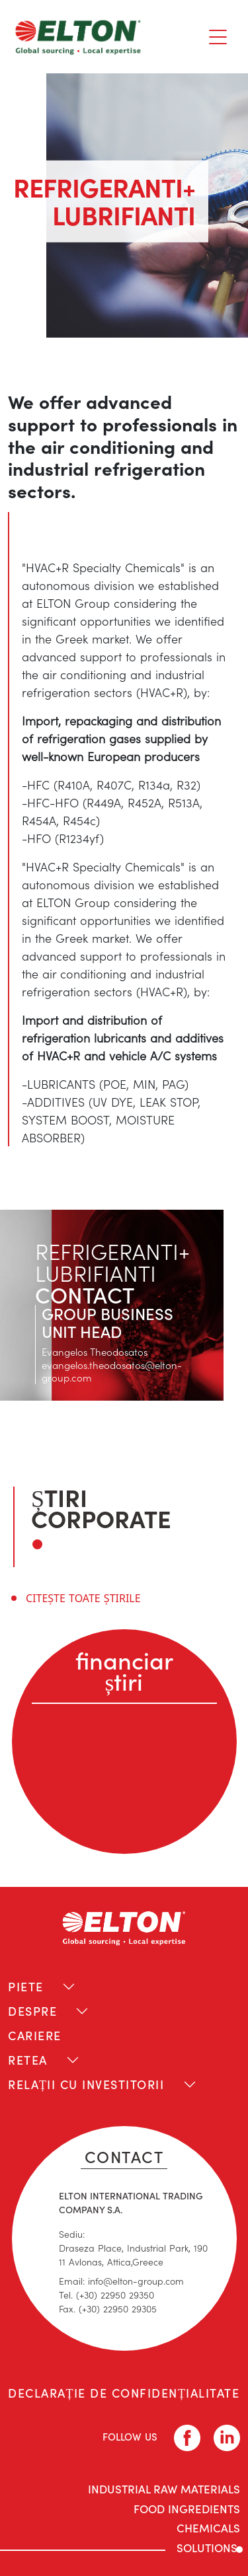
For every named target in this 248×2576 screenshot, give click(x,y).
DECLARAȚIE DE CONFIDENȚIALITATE (124, 2392)
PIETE (26, 1986)
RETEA (28, 2059)
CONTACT (124, 2156)
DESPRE (32, 2011)
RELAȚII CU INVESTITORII (86, 2084)
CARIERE (35, 2035)
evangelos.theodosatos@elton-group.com (112, 1371)
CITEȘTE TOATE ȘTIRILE (83, 1598)
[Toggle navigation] (218, 37)
